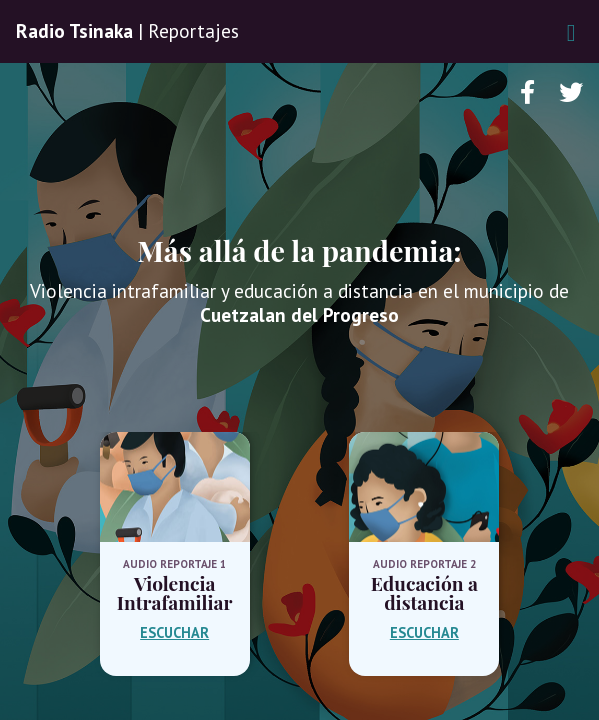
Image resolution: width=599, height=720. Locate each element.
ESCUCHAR (174, 632)
